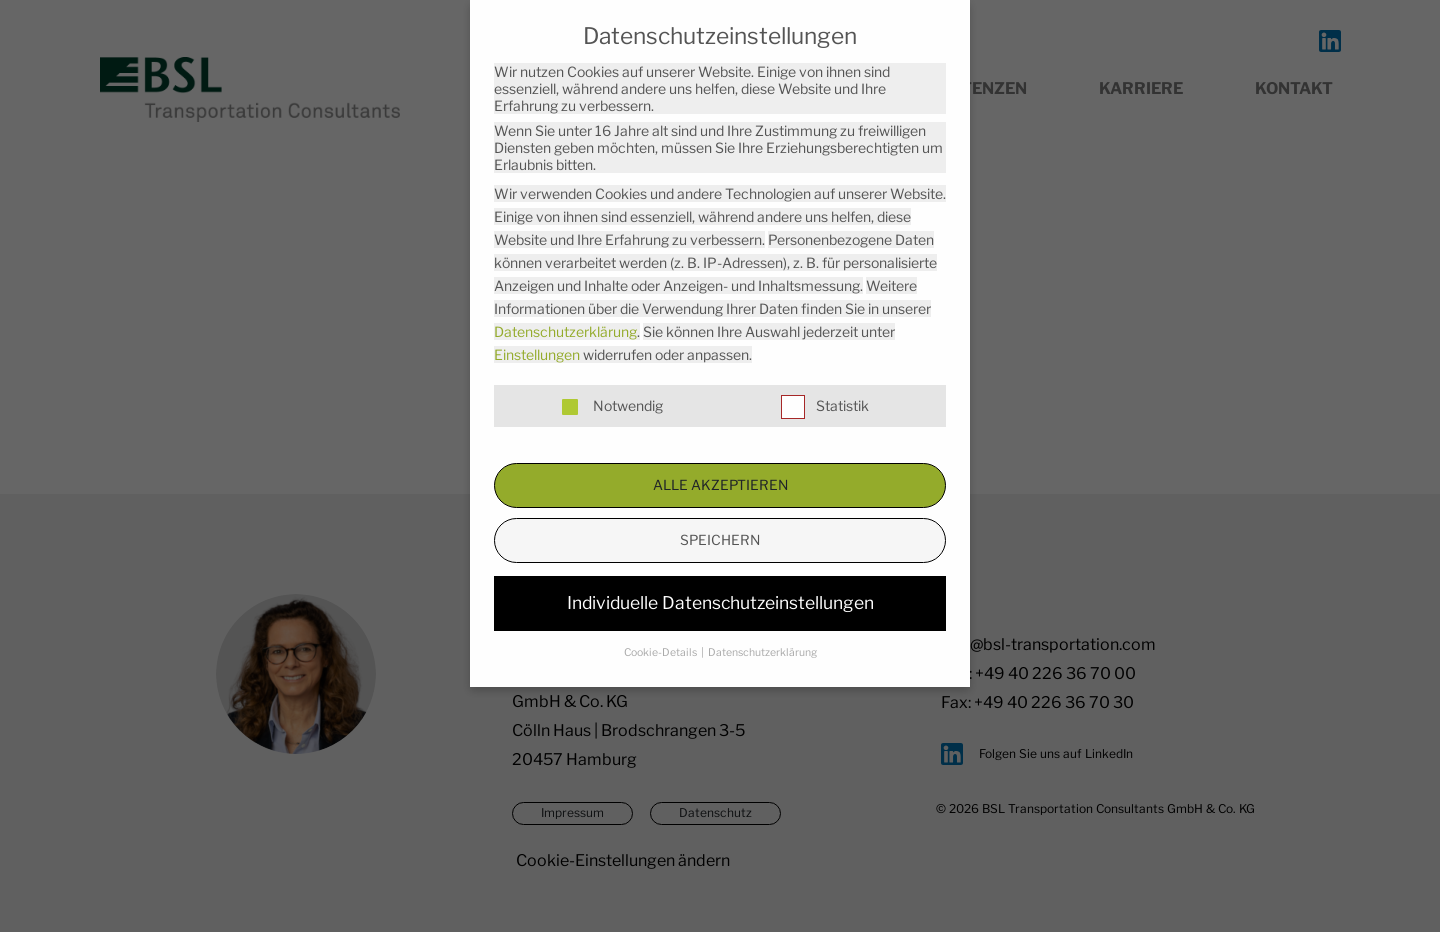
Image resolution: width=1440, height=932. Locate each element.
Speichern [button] (720, 540)
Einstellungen (537, 354)
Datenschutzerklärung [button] (762, 652)
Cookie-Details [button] (661, 652)
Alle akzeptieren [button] (720, 485)
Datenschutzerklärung (565, 331)
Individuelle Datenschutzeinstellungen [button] (720, 602)
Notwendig (610, 405)
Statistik (825, 405)
